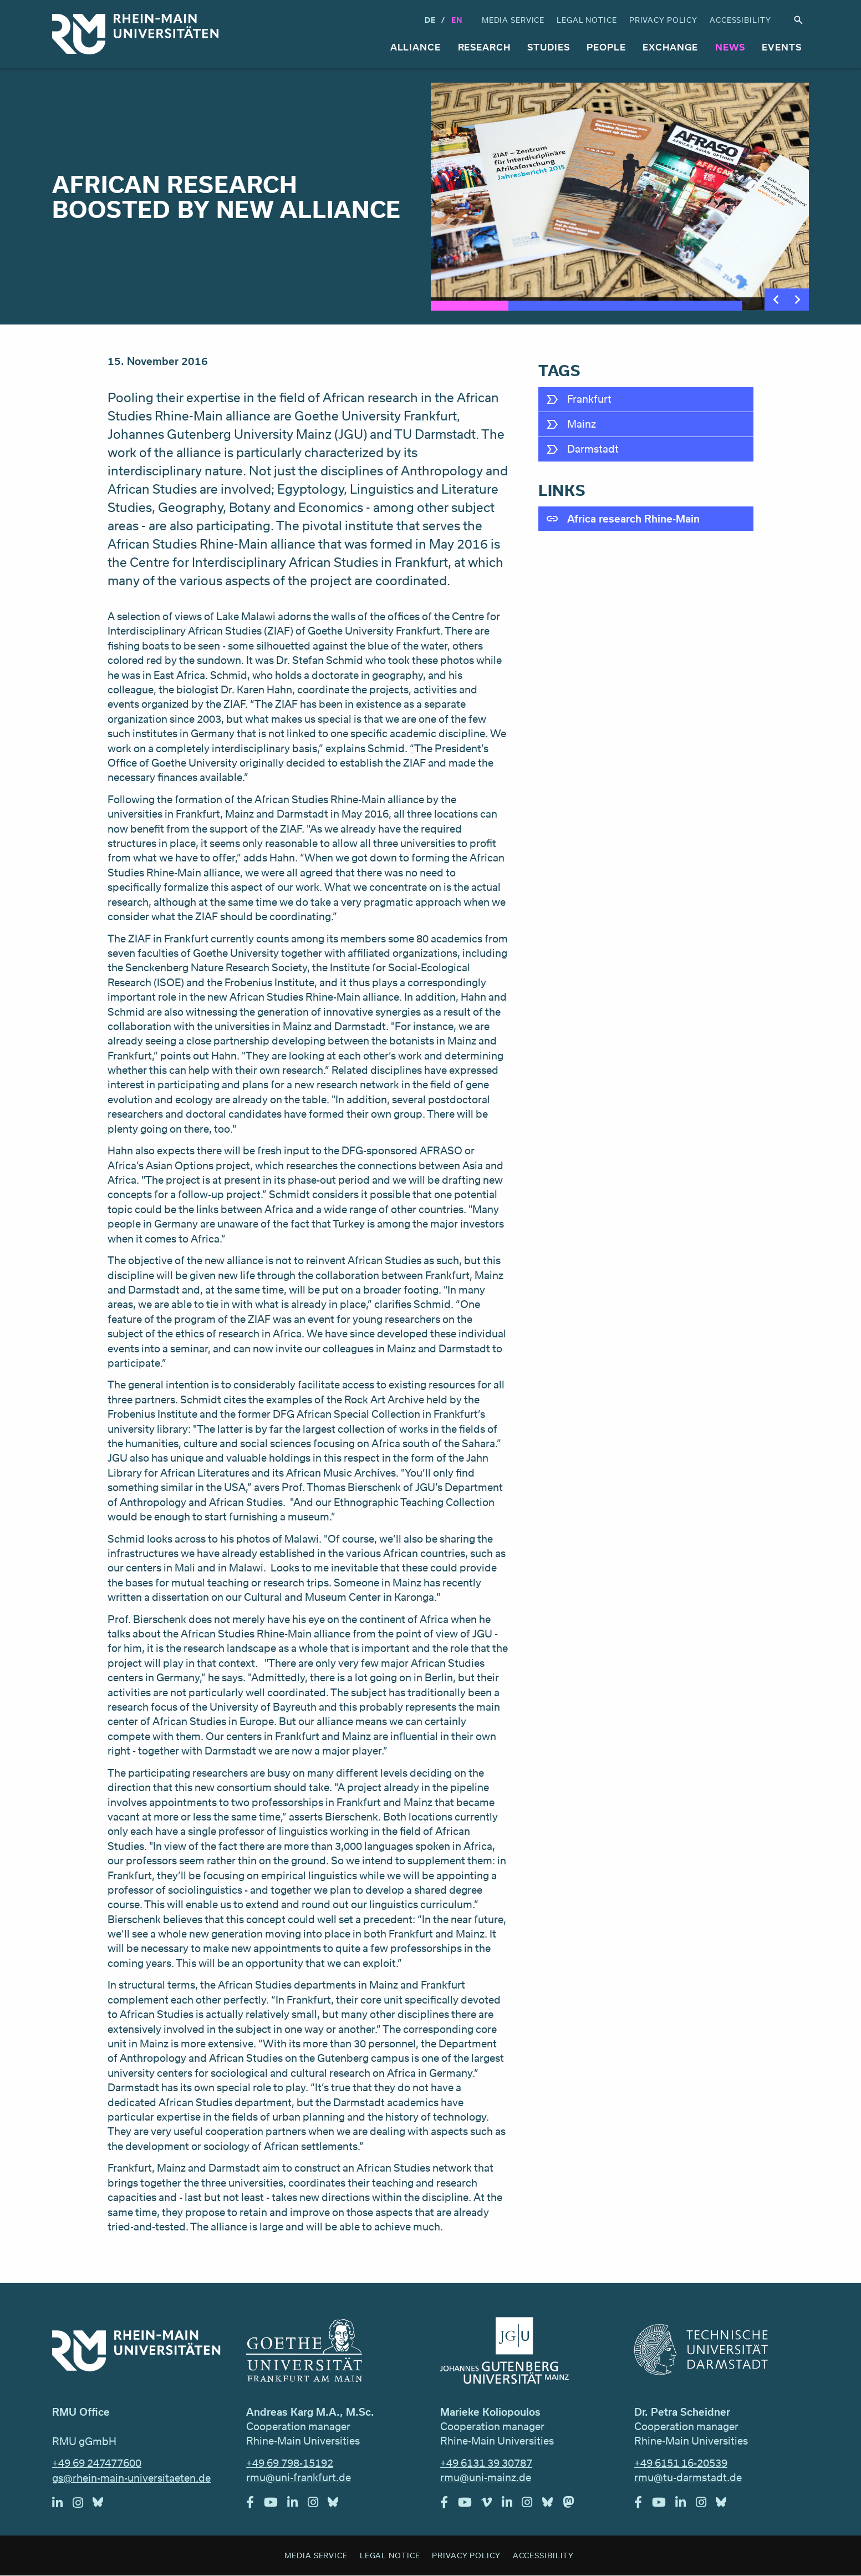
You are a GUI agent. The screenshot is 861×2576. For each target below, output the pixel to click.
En (456, 19)
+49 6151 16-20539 (680, 2463)
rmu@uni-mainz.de (485, 2477)
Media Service (513, 19)
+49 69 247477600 (96, 2463)
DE (430, 19)
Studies (548, 46)
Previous (776, 299)
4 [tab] (703, 306)
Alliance (415, 46)
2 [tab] (547, 306)
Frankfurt (589, 399)
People (606, 46)
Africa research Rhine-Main (633, 518)
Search (798, 20)
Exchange (670, 46)
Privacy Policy (663, 19)
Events (781, 46)
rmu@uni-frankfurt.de (298, 2477)
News (730, 46)
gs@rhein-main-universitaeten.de (131, 2478)
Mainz (581, 424)
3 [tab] (626, 306)
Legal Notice (587, 19)
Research (484, 46)
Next (798, 299)
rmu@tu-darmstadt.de (688, 2477)
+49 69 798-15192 (289, 2463)
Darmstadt (593, 449)
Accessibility (740, 19)
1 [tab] (470, 306)
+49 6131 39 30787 (486, 2463)
